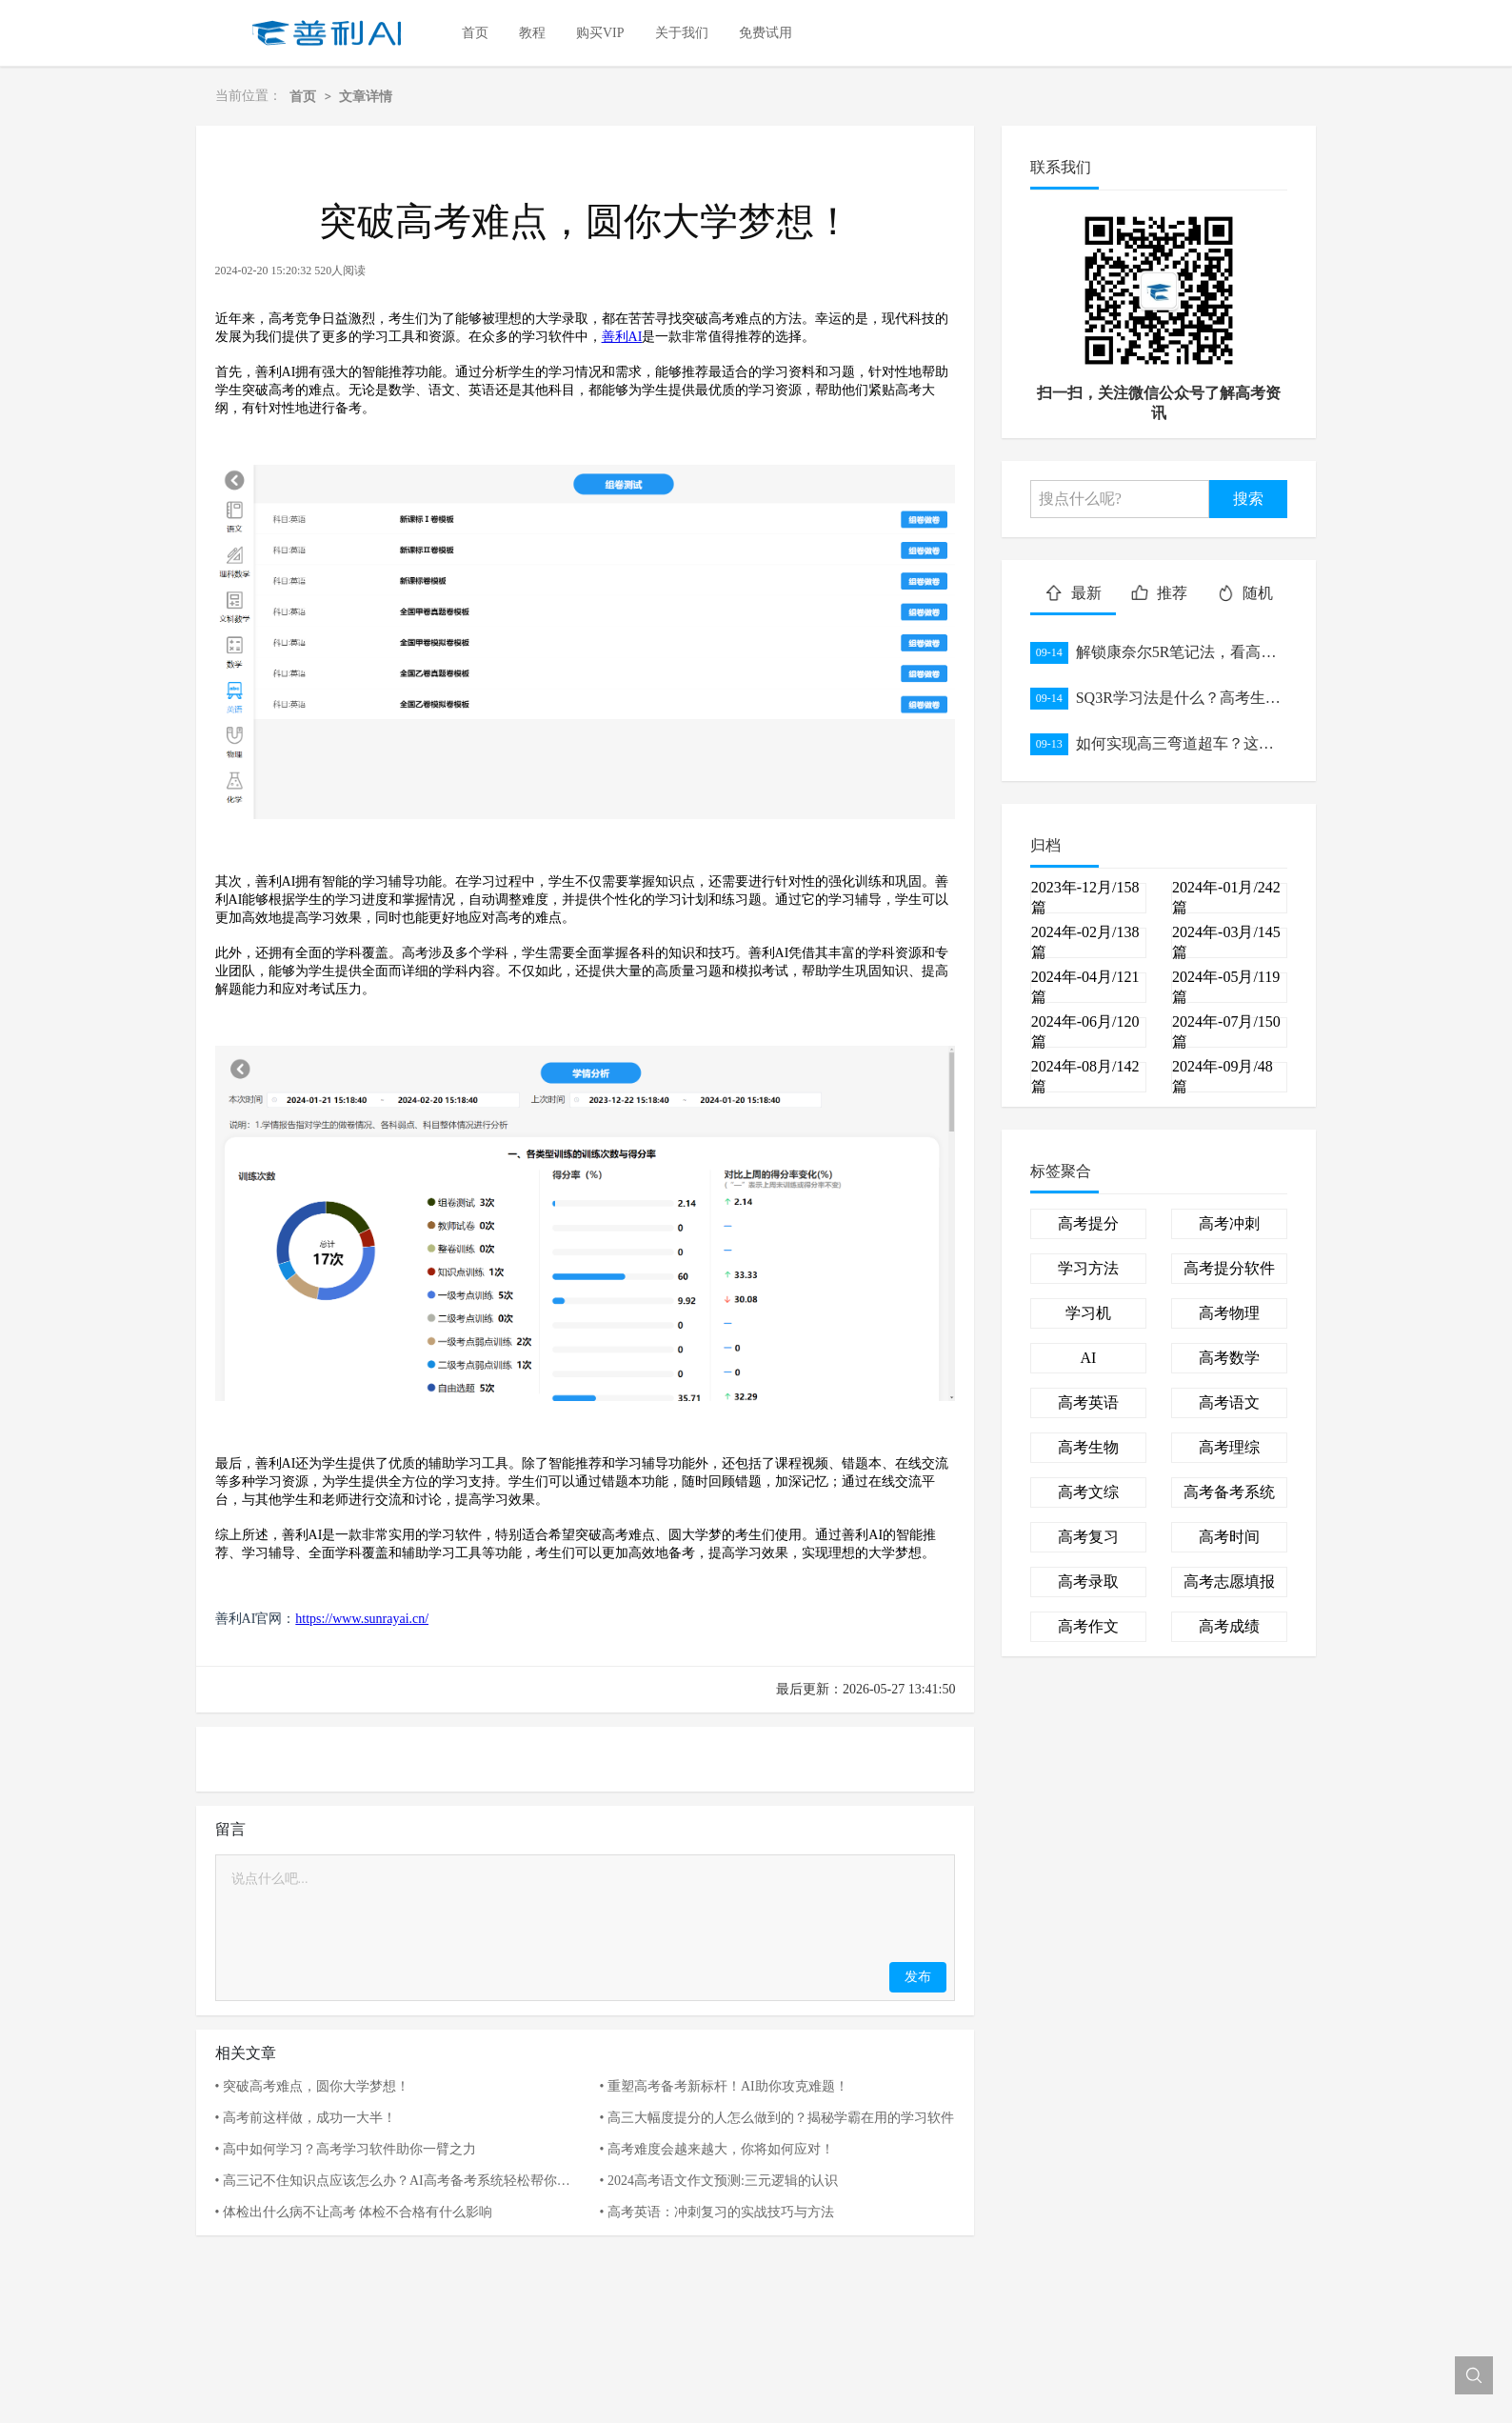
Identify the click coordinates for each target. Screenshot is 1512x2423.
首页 (302, 96)
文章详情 (365, 96)
